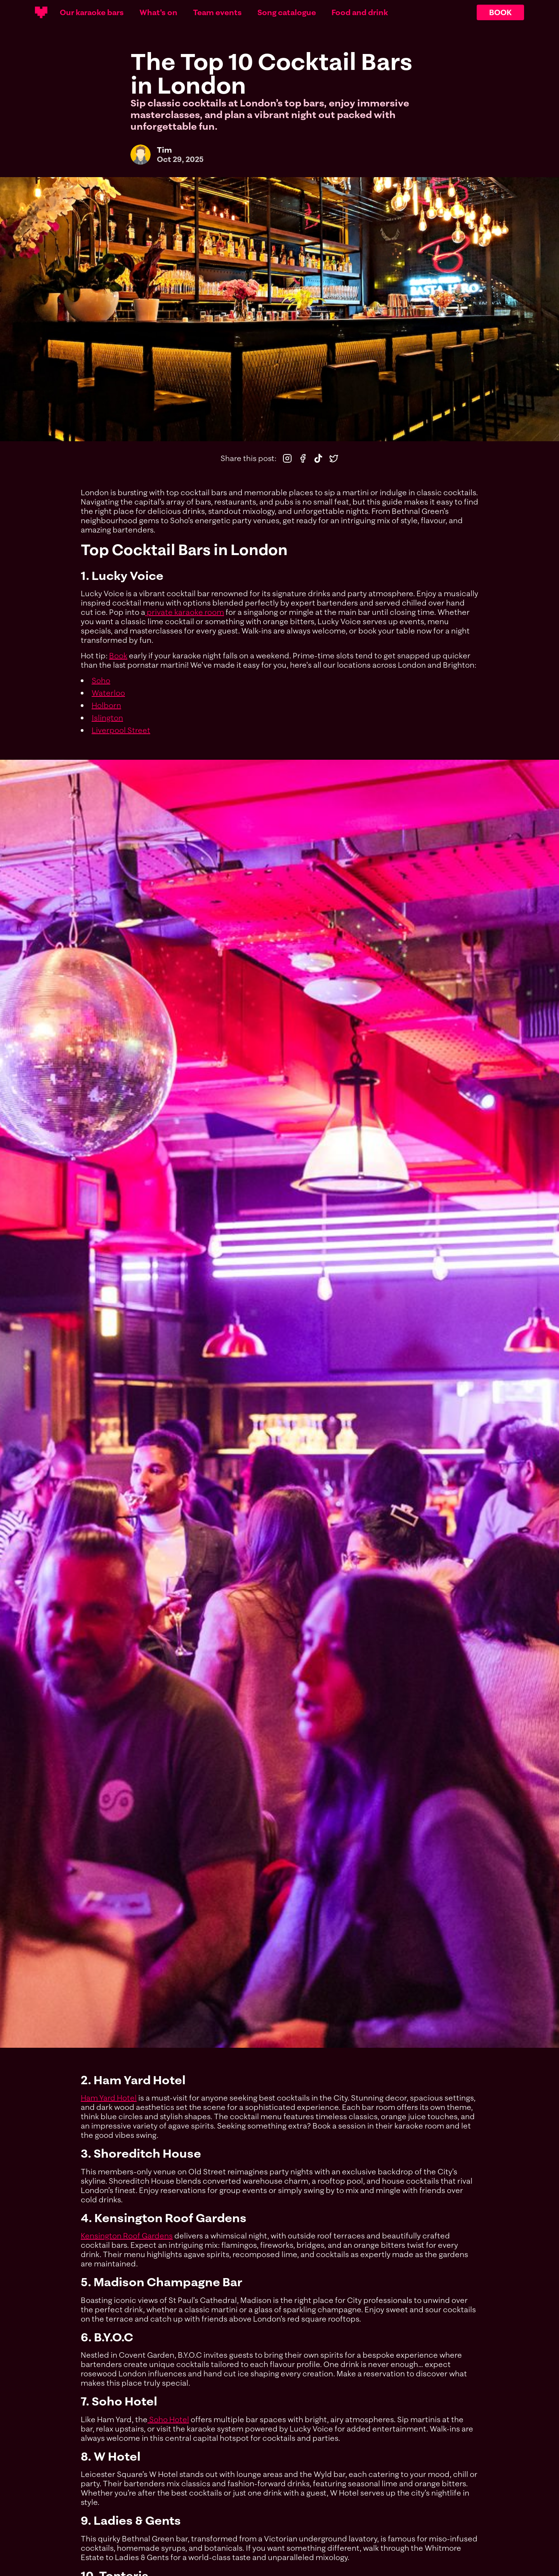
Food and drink (360, 12)
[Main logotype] (41, 12)
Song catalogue (286, 12)
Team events (217, 12)
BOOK (500, 12)
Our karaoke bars (92, 12)
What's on (158, 12)
